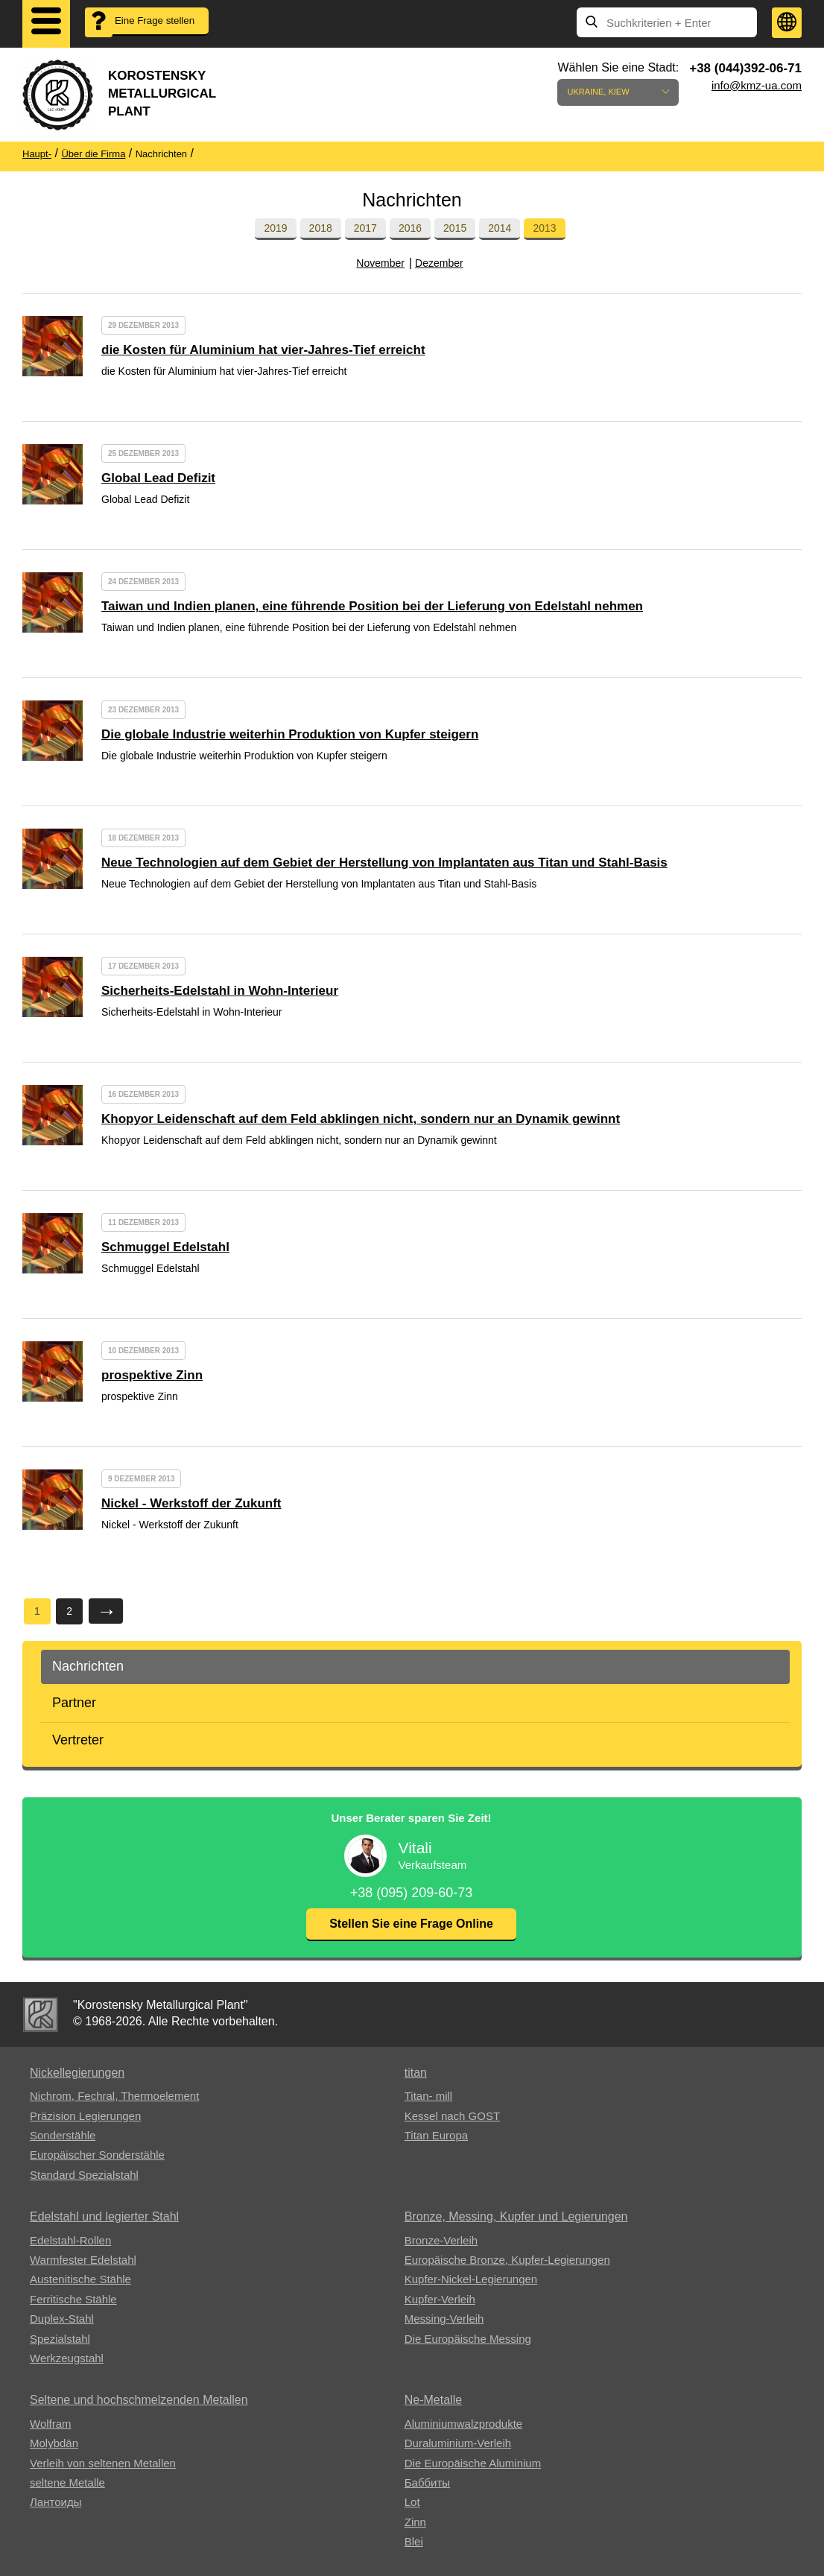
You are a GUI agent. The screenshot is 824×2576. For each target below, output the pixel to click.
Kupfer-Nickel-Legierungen (471, 2279)
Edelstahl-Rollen (70, 2240)
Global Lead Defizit (158, 478)
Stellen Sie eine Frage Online (411, 1923)
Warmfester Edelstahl (83, 2259)
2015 (454, 228)
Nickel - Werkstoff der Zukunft (191, 1503)
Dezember (439, 263)
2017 (365, 228)
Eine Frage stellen (145, 30)
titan (416, 2072)
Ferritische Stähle (73, 2299)
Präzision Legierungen (85, 2116)
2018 (320, 228)
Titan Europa (436, 2135)
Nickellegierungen (77, 2072)
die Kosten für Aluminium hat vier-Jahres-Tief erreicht (263, 350)
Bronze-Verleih (441, 2240)
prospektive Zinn (152, 1375)
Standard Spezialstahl (84, 2174)
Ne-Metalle (433, 2399)
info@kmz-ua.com (757, 85)
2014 (499, 228)
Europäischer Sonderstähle (97, 2154)
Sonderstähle (62, 2135)
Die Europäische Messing (468, 2338)
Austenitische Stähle (80, 2279)
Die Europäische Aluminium (473, 2463)
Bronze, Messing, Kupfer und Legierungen (516, 2216)
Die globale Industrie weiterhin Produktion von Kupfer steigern (289, 734)
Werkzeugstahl (67, 2358)
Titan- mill (428, 2095)
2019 (275, 228)
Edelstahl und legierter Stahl (104, 2216)
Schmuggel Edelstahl (165, 1247)
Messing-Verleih (444, 2318)
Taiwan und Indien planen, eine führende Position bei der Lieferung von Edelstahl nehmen (372, 606)
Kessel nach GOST (452, 2116)
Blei (414, 2541)
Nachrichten (88, 1666)
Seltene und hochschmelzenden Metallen (139, 2399)
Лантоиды (55, 2502)
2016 (410, 228)
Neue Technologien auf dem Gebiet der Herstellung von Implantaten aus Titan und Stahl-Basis (384, 862)
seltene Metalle (67, 2482)
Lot (412, 2502)
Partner (74, 1702)
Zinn (415, 2522)
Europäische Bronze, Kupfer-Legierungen (507, 2259)
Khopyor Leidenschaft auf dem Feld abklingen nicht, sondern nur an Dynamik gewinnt (360, 1119)
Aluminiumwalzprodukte (463, 2423)
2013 (544, 228)
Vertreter (78, 1739)
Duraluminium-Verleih (458, 2443)
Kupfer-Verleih (440, 2299)
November (380, 263)
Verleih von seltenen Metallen (103, 2463)
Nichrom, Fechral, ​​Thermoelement (114, 2095)
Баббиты (427, 2482)
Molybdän (54, 2443)
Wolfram (51, 2423)
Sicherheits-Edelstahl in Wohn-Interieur (219, 991)
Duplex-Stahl (62, 2318)
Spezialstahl (60, 2338)
